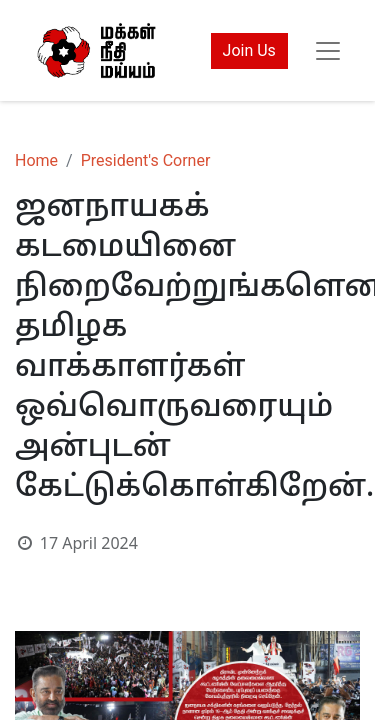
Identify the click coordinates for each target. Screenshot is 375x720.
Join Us (249, 50)
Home (36, 160)
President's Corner (146, 160)
